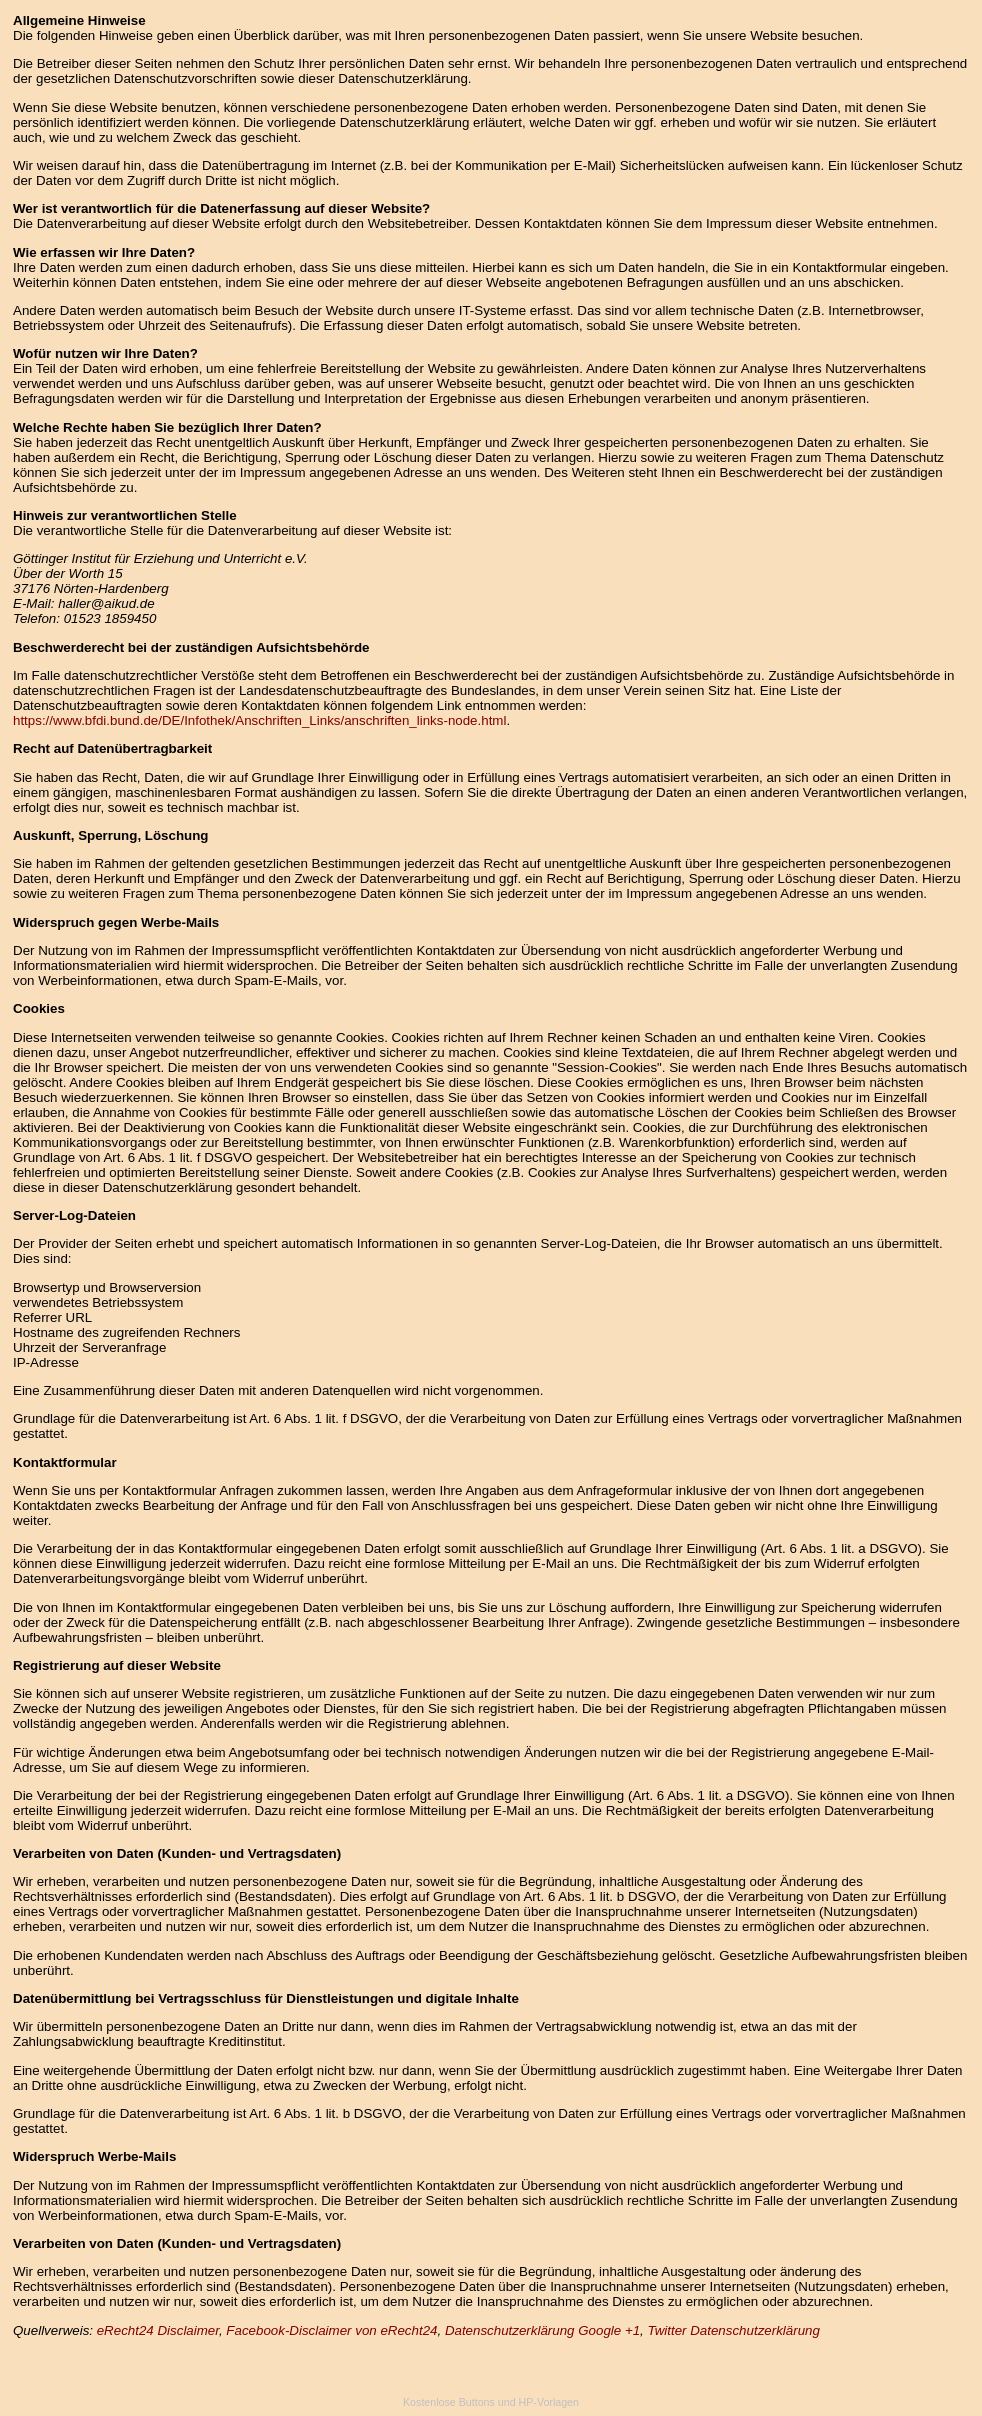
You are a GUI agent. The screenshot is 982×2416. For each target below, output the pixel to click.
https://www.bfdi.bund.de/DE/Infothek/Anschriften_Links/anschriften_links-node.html (259, 720)
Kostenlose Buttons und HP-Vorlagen (491, 2402)
